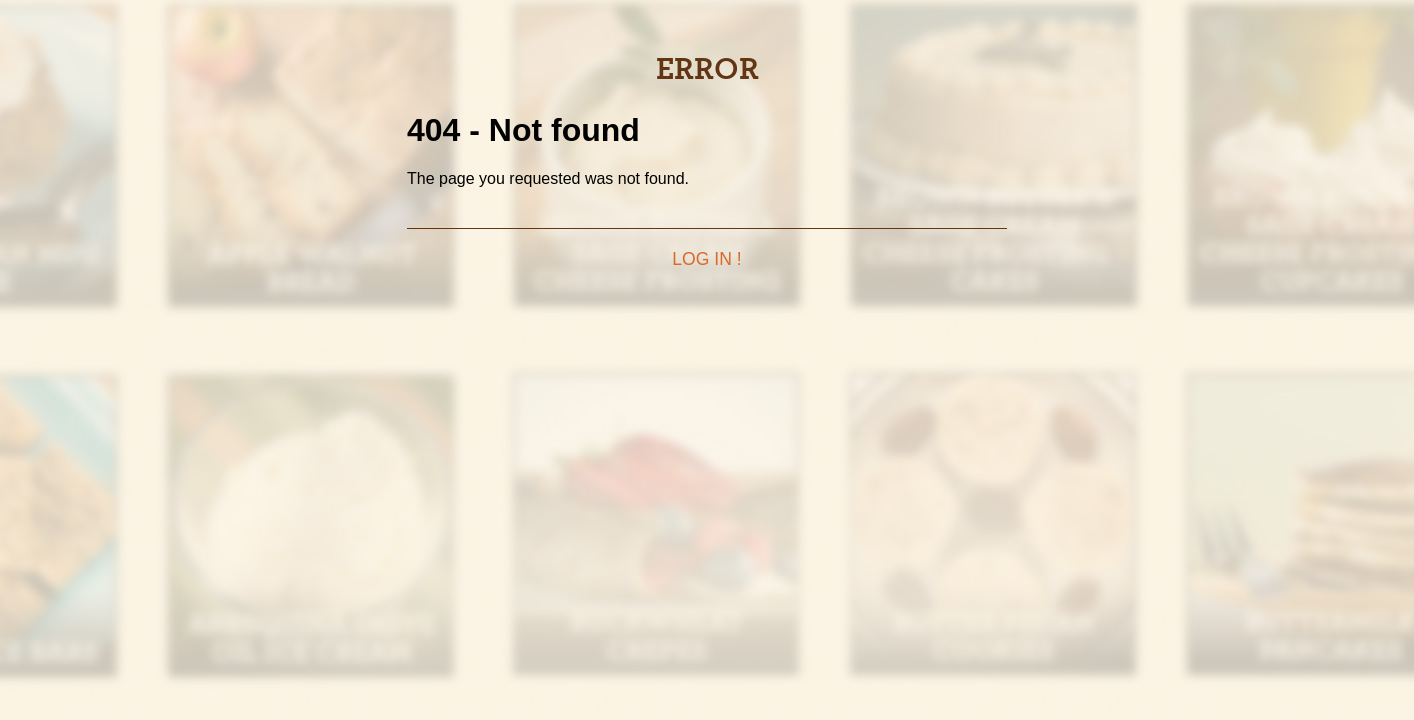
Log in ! (706, 259)
